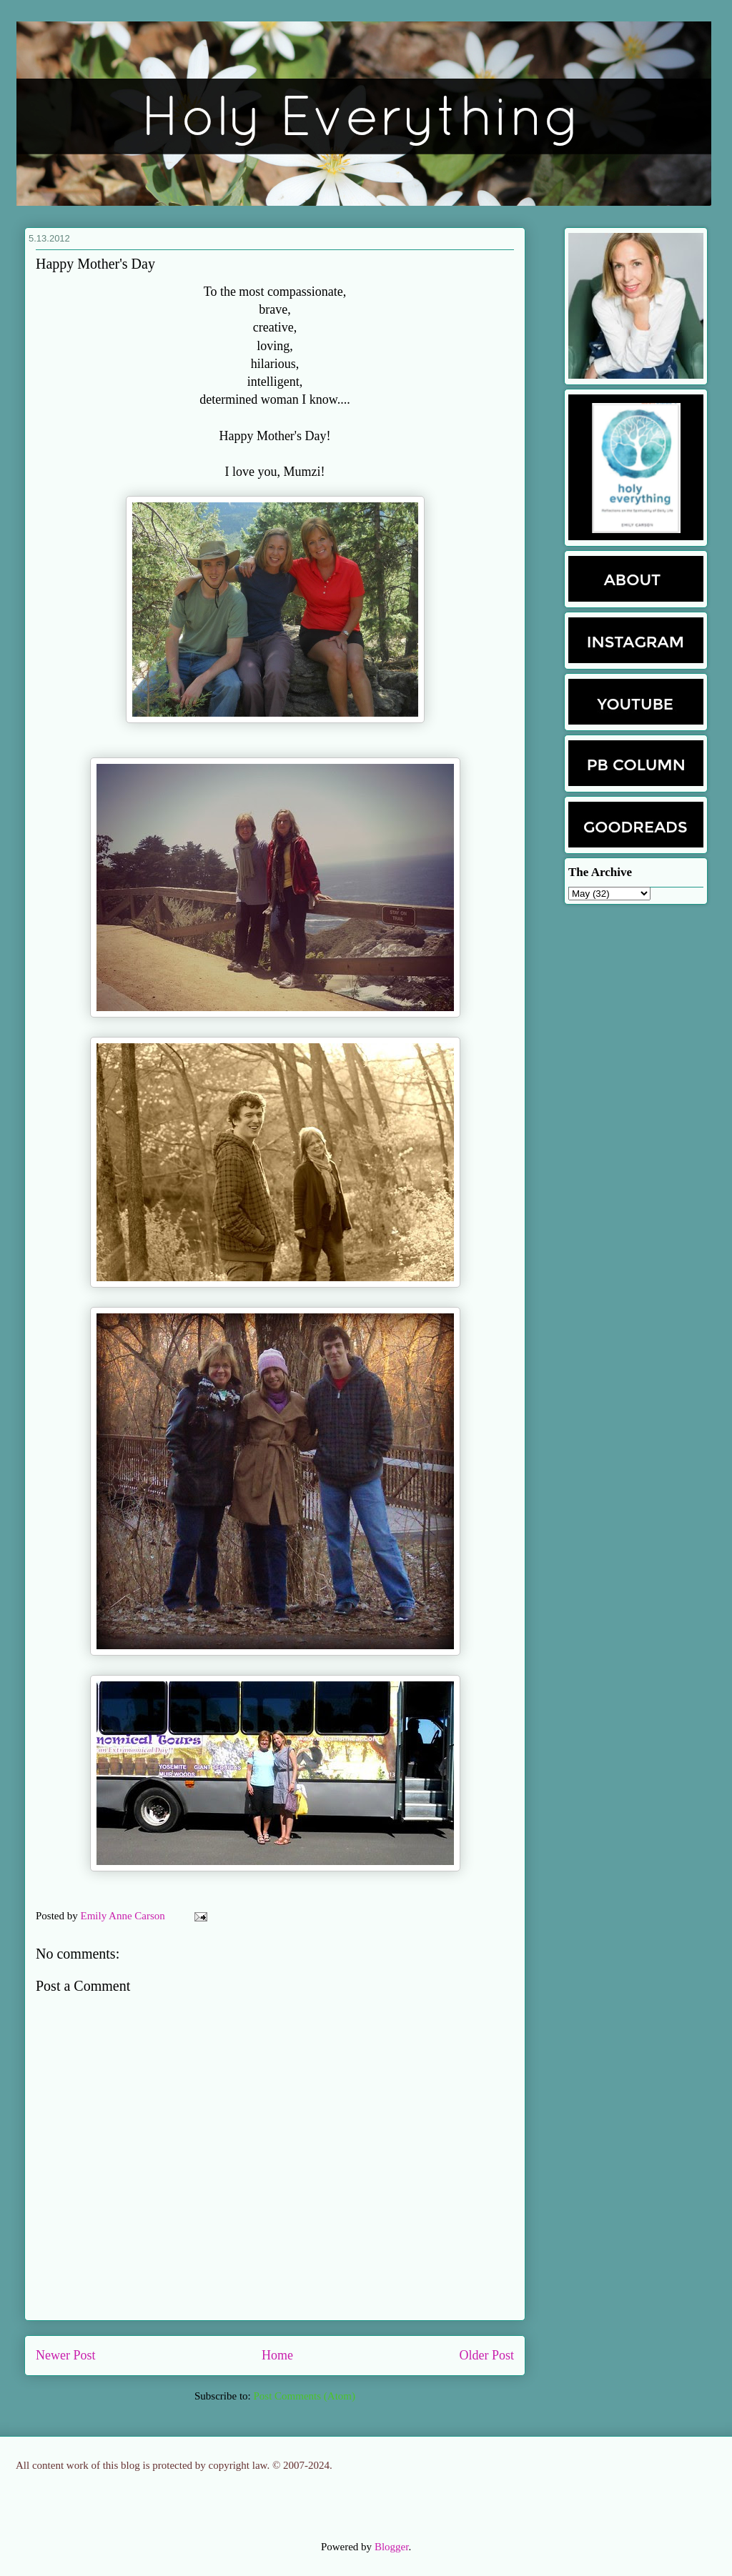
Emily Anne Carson (124, 1915)
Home (277, 2355)
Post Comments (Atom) (304, 2396)
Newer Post (66, 2355)
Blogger (392, 2546)
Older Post (487, 2355)
